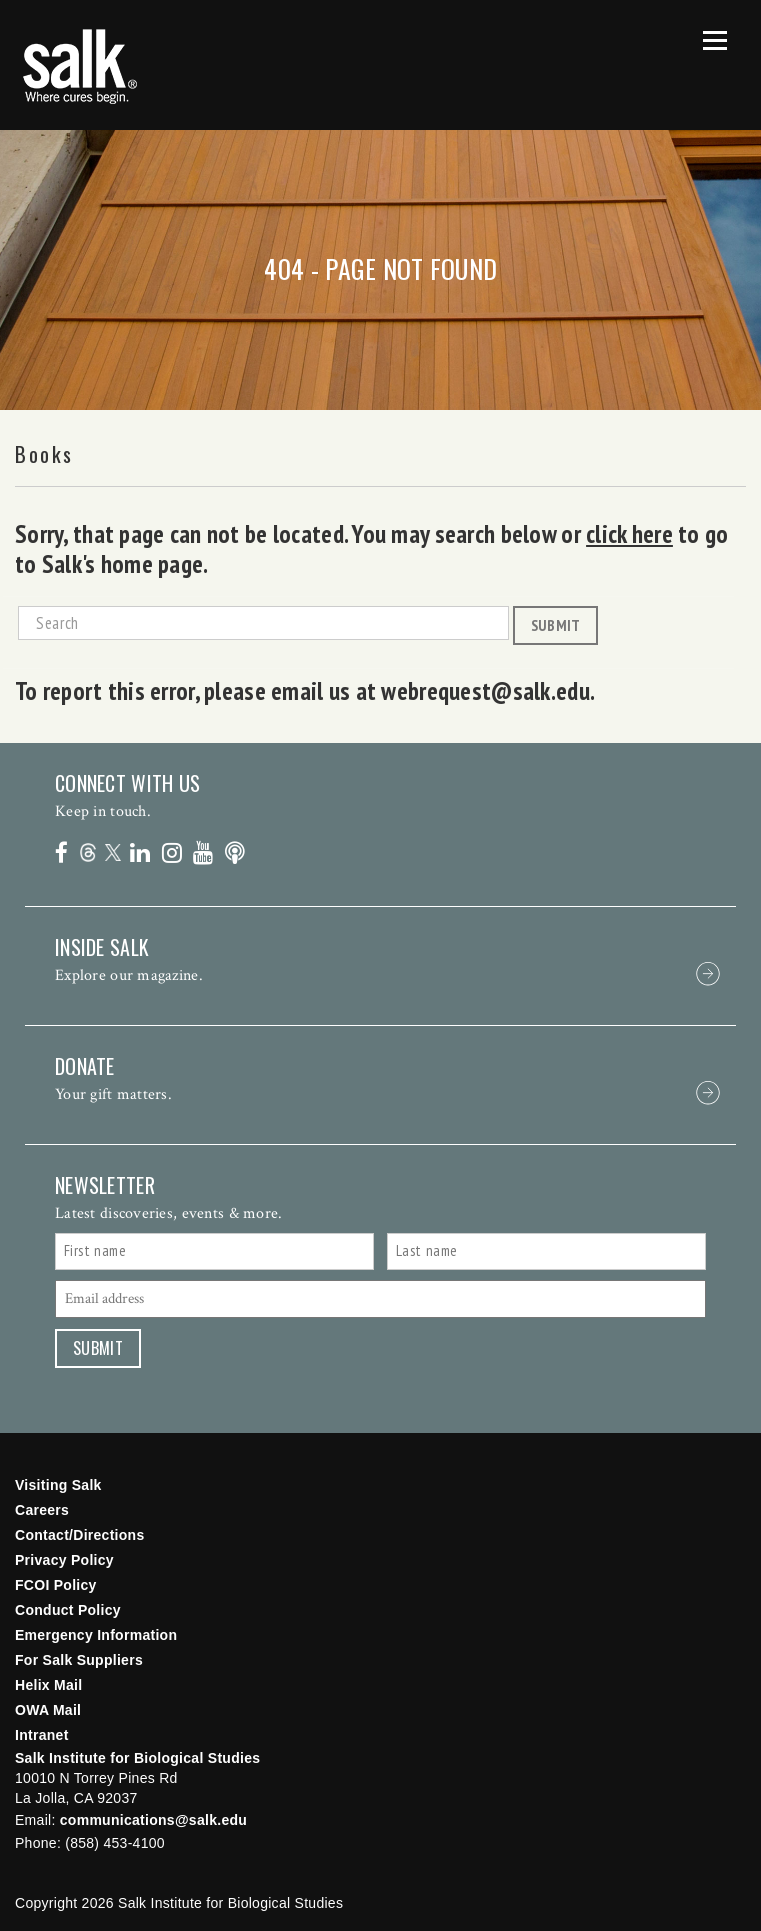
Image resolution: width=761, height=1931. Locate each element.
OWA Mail (48, 1710)
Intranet (42, 1735)
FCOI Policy (56, 1585)
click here (629, 534)
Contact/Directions (80, 1535)
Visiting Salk (58, 1485)
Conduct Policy (68, 1610)
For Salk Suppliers (79, 1660)
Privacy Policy (64, 1560)
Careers (42, 1510)
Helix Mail (48, 1685)
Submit (556, 625)
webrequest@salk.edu (485, 691)
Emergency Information (96, 1635)
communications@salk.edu (153, 1820)
